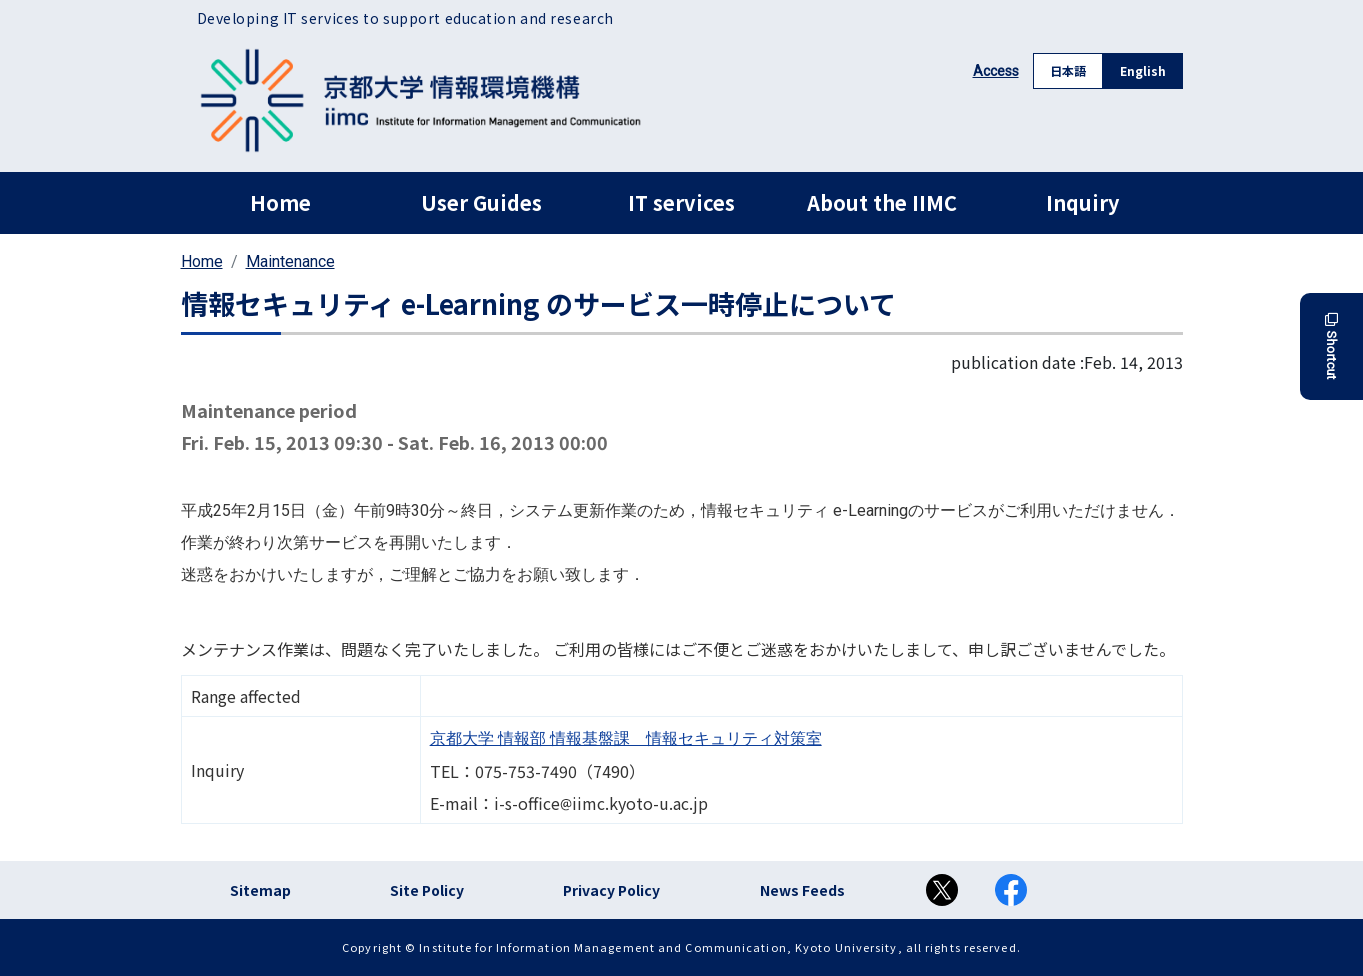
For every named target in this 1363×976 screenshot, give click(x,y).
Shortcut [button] (1331, 346)
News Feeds (802, 890)
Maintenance (290, 261)
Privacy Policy (611, 890)
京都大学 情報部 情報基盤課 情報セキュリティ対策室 (626, 738)
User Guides (481, 202)
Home (280, 202)
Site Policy (427, 890)
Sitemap (260, 890)
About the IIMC (882, 202)
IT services (681, 202)
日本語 (1068, 70)
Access (996, 71)
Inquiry (1082, 202)
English (1143, 70)
